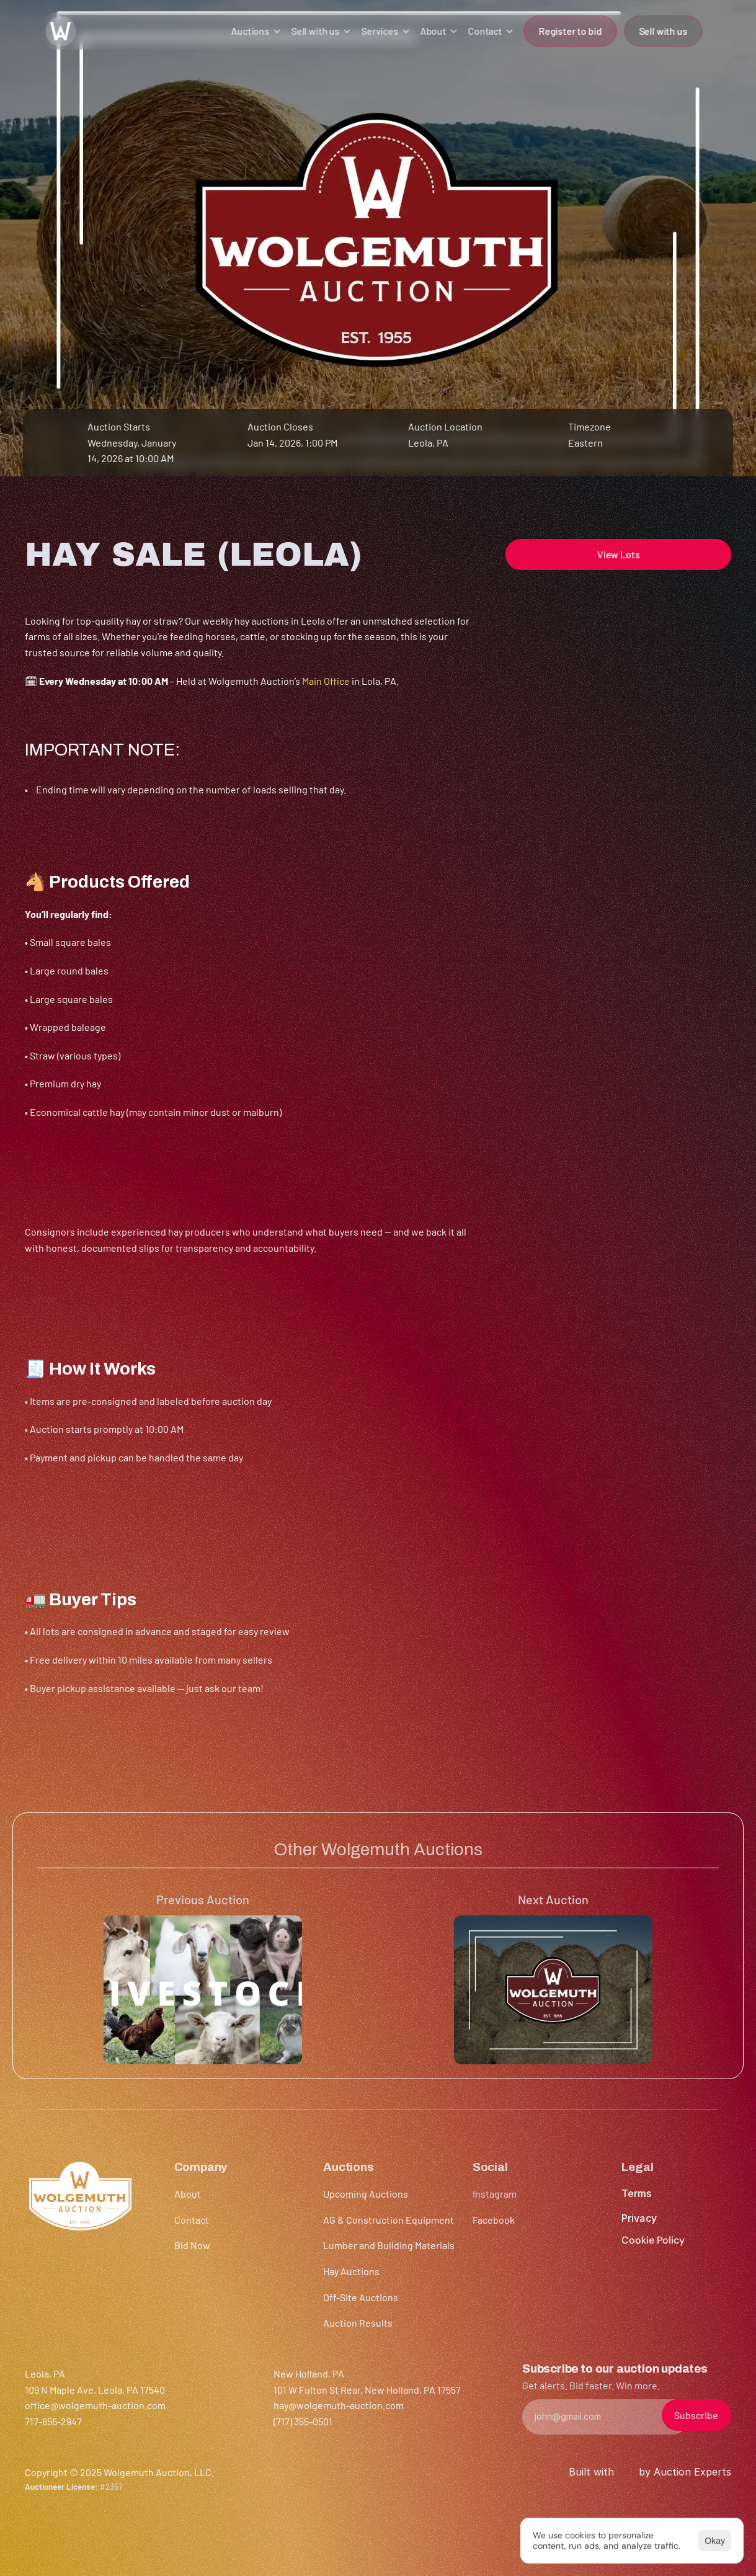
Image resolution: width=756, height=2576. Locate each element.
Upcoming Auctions (365, 2193)
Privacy (638, 2218)
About (187, 2193)
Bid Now (192, 2245)
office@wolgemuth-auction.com (95, 2405)
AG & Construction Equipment (388, 2220)
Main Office (326, 681)
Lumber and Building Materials (389, 2245)
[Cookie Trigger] (653, 2240)
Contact (191, 2220)
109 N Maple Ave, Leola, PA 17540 (95, 2390)
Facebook (494, 2220)
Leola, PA (428, 442)
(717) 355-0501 (302, 2421)
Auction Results (358, 2323)
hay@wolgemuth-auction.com (338, 2405)
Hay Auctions (351, 2271)
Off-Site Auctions (360, 2297)
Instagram (495, 2193)
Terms (636, 2193)
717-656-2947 (53, 2421)
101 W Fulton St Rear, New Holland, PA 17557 (367, 2390)
